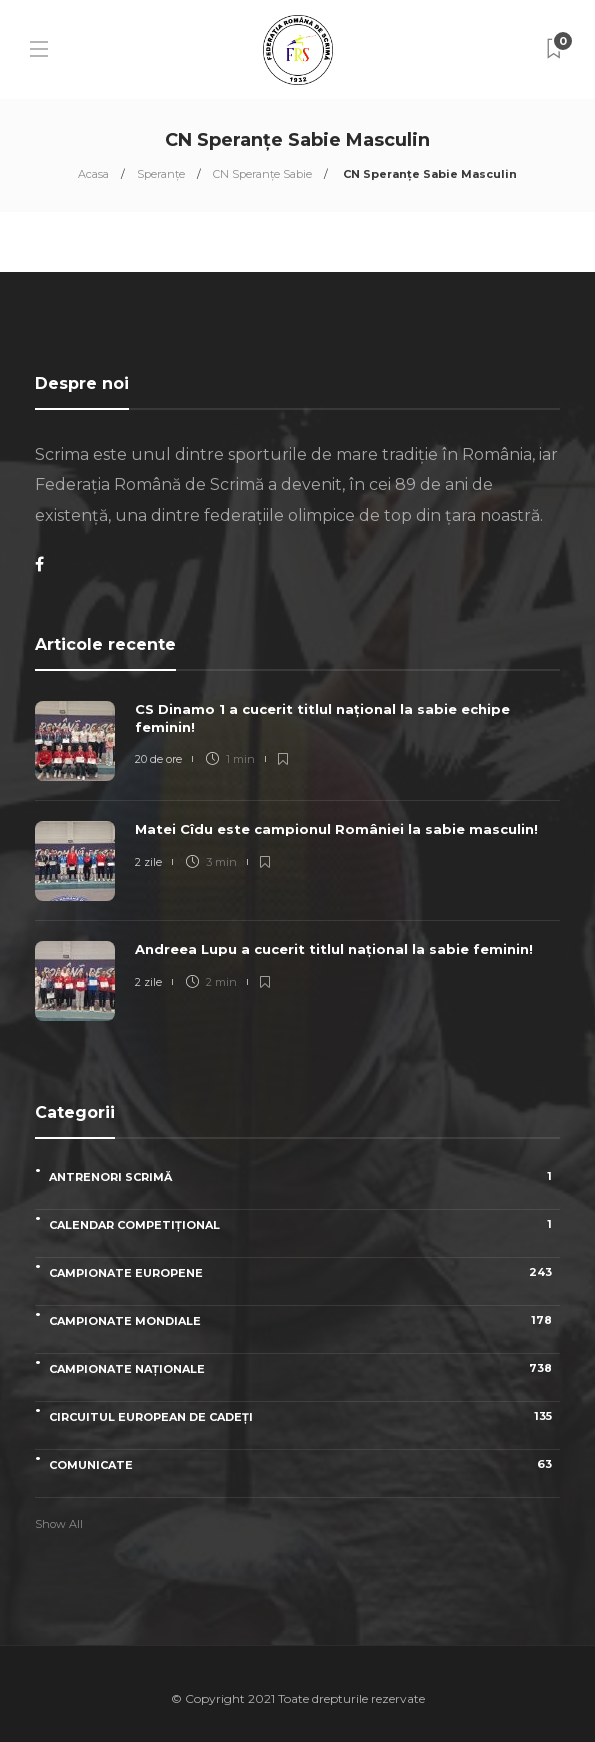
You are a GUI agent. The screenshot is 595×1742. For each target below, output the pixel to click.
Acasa (93, 174)
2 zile (148, 862)
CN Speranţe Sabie (262, 174)
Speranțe (161, 174)
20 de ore (158, 759)
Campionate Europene (304, 1272)
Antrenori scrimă (304, 1176)
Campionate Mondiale (304, 1320)
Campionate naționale (304, 1368)
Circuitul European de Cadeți (304, 1416)
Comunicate (304, 1464)
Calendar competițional (304, 1224)
